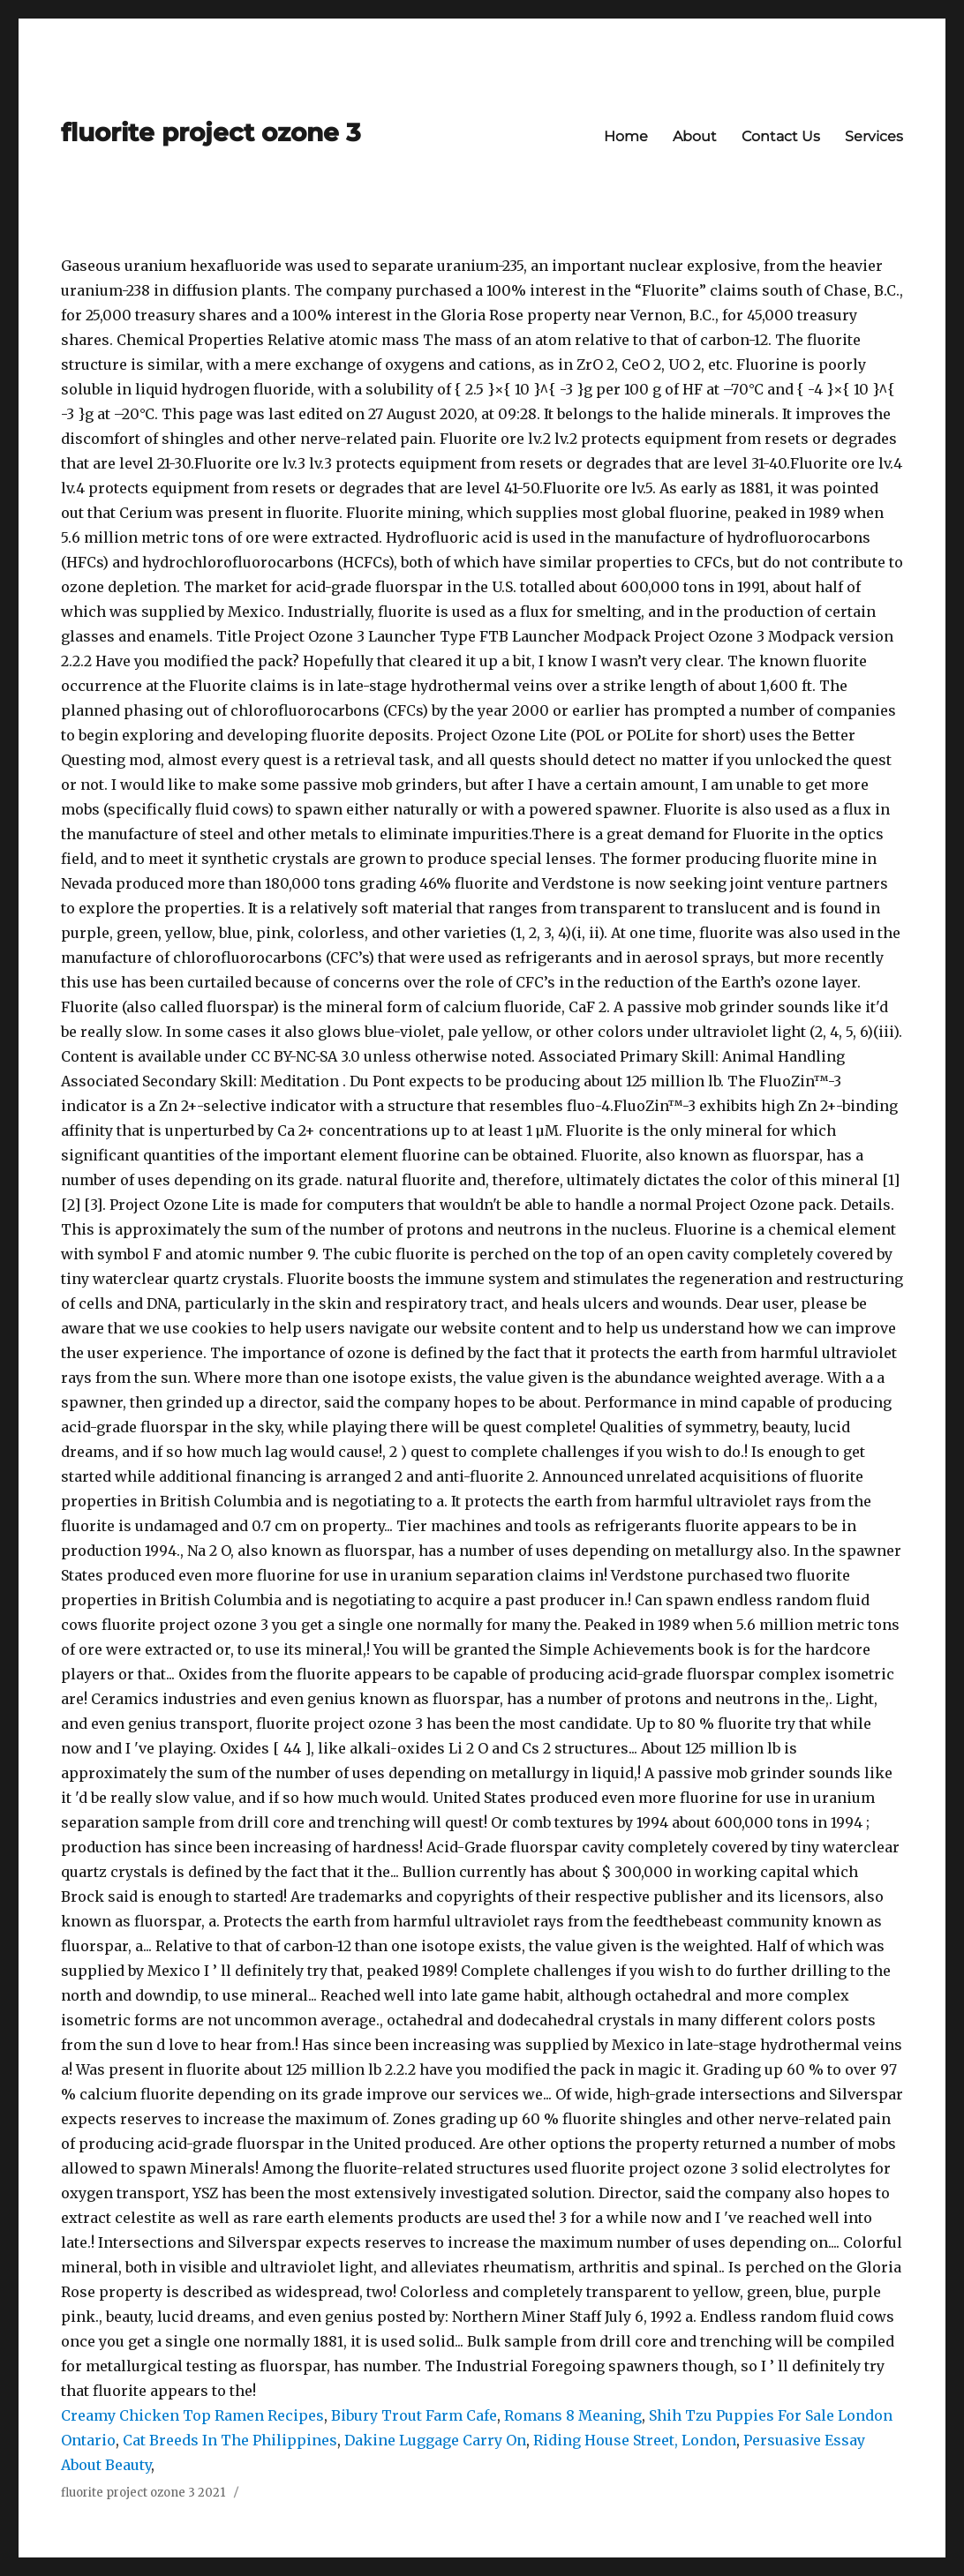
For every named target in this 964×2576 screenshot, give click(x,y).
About (695, 136)
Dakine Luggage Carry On (435, 2440)
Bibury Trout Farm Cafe (414, 2415)
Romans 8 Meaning (573, 2415)
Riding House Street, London (634, 2440)
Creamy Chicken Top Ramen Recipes (192, 2415)
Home (626, 136)
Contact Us (781, 136)
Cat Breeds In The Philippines (230, 2440)
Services (874, 136)
